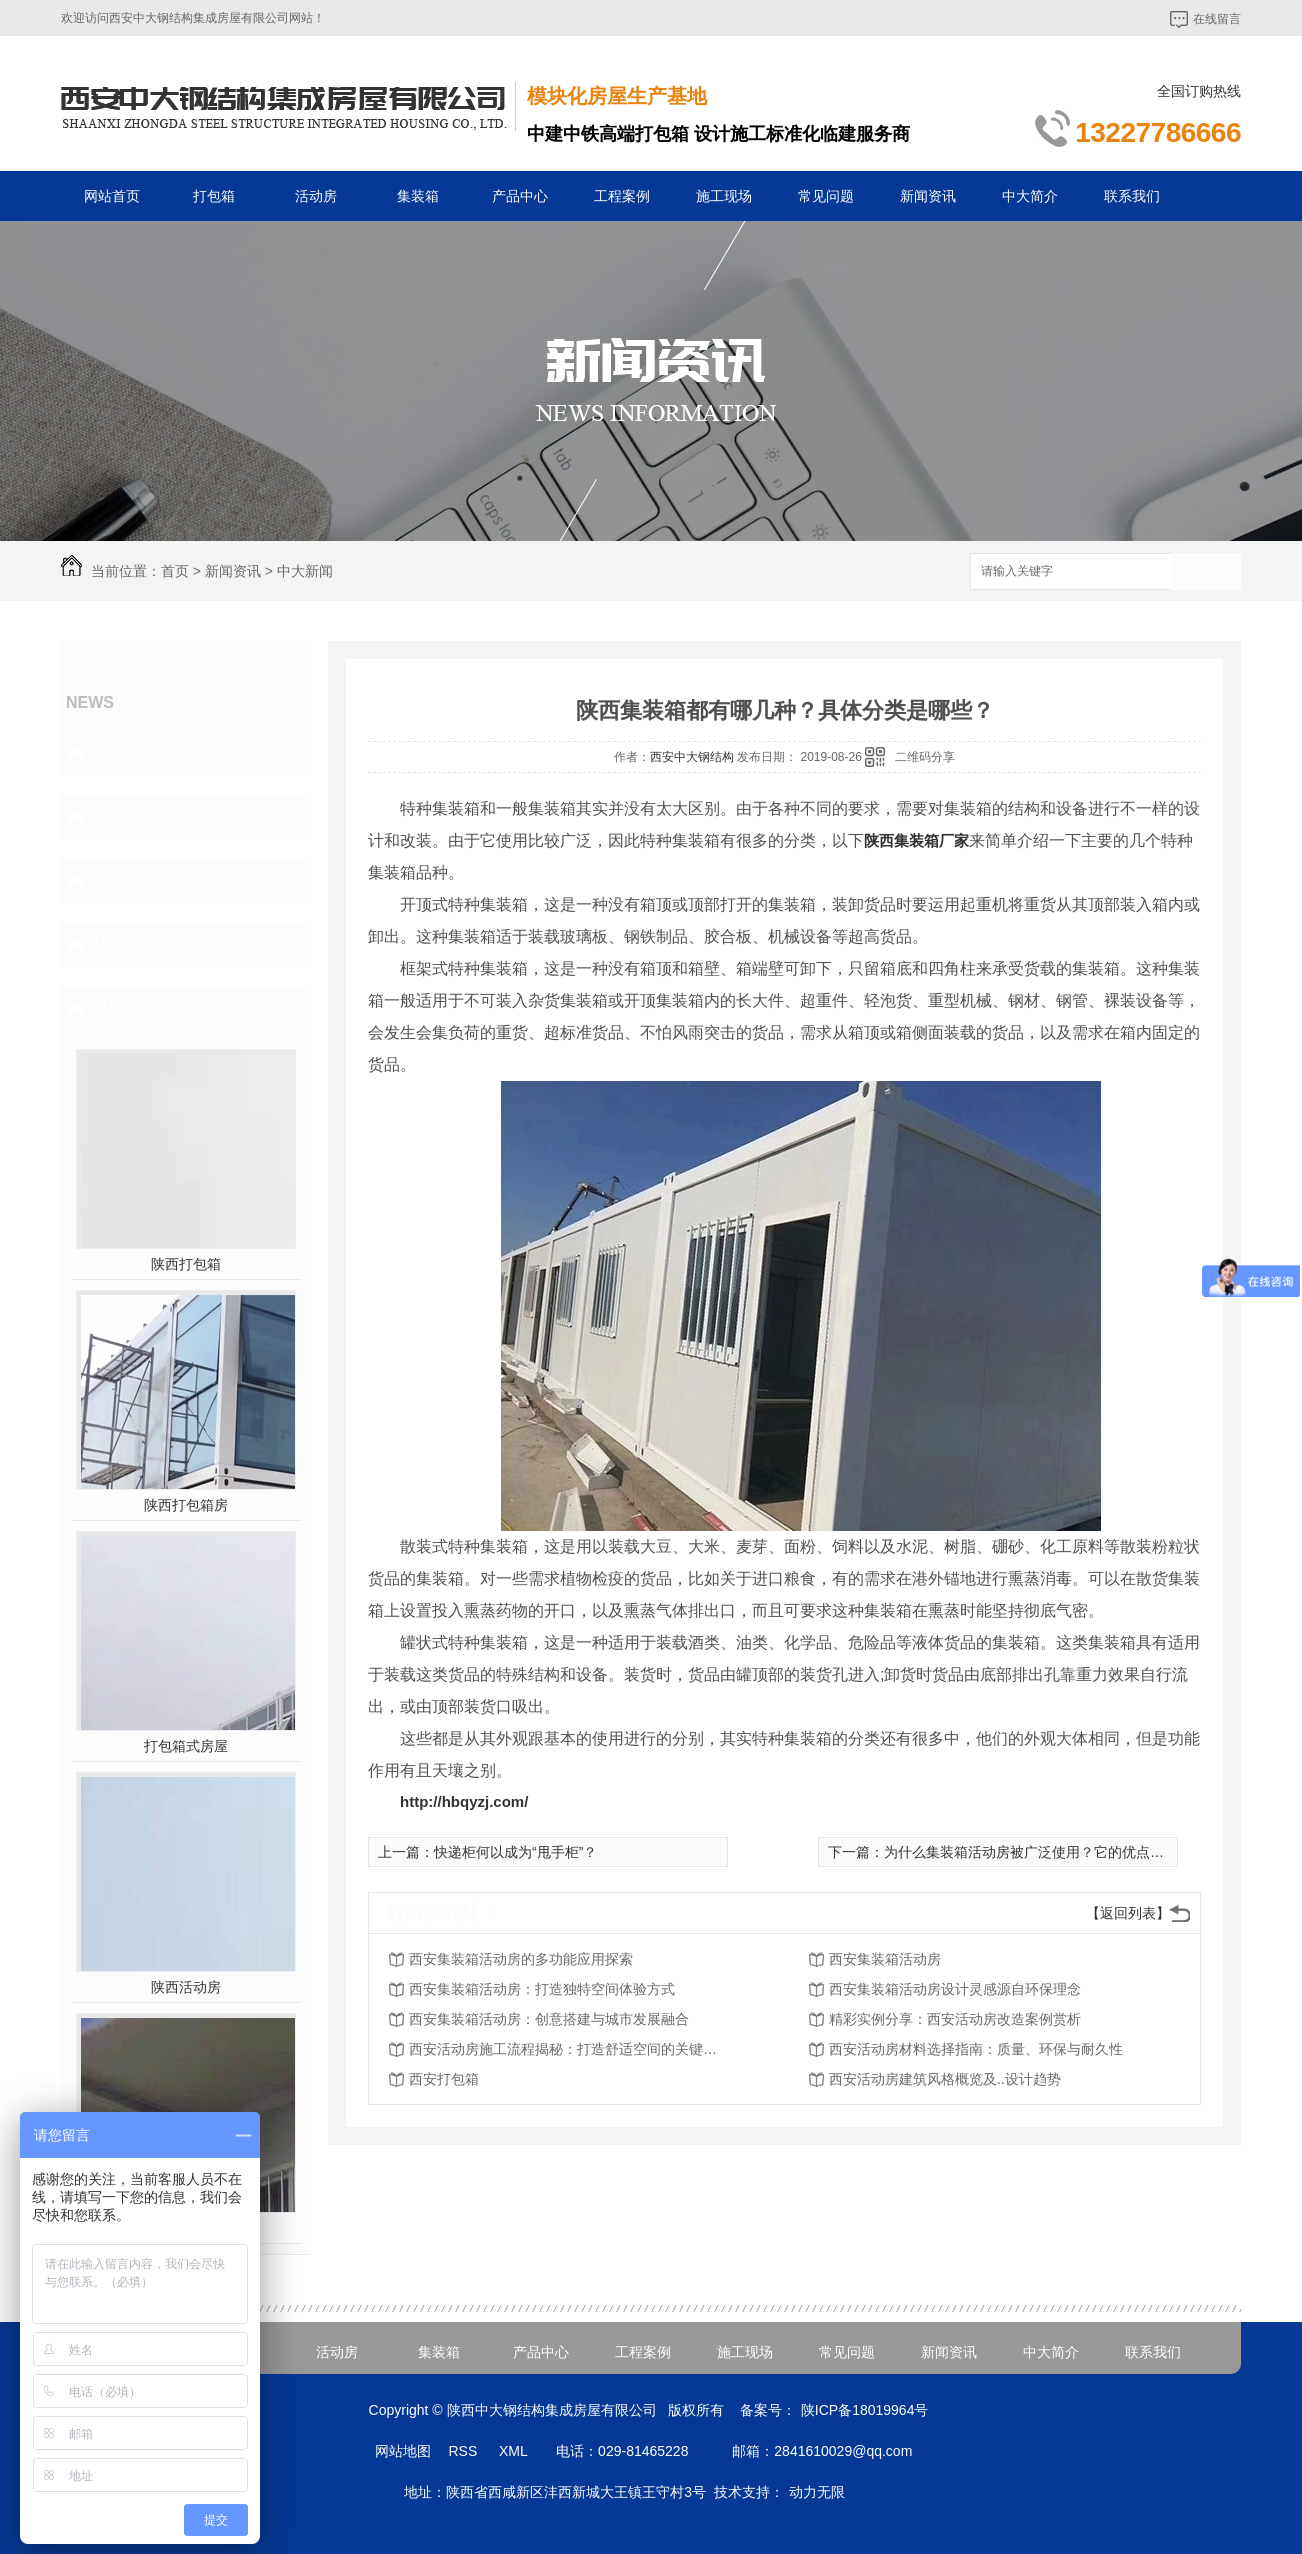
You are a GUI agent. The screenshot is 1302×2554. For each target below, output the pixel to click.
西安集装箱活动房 (885, 1959)
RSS (464, 2451)
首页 (175, 571)
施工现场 (724, 196)
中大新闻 (305, 571)
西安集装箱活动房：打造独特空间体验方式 (542, 1989)
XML (515, 2451)
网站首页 (112, 196)
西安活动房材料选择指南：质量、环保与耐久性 (976, 2049)
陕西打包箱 (186, 1264)
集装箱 (418, 196)
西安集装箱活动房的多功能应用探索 (521, 1959)
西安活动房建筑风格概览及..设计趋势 (945, 2079)
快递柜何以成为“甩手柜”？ (515, 1852)
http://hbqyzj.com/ (464, 1801)
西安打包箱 (444, 2079)
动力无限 (817, 2492)
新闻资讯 (928, 196)
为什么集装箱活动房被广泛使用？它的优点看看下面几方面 (1066, 1852)
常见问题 (826, 196)
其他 (109, 944)
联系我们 (1132, 196)
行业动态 (127, 816)
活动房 (316, 196)
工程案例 (622, 196)
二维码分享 (925, 757)
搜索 (1206, 572)
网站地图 (403, 2451)
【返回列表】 (1128, 1913)
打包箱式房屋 (186, 1746)
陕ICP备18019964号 (865, 2410)
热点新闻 (127, 880)
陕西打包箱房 (186, 1505)
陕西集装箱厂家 (916, 840)
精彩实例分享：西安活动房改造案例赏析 (955, 2019)
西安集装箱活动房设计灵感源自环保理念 (955, 1989)
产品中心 (520, 196)
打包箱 (214, 196)
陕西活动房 (186, 1987)
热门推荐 (127, 1008)
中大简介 (1030, 196)
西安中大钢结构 (692, 757)
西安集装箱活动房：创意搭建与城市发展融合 (549, 2019)
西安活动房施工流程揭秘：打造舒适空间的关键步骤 (569, 2049)
